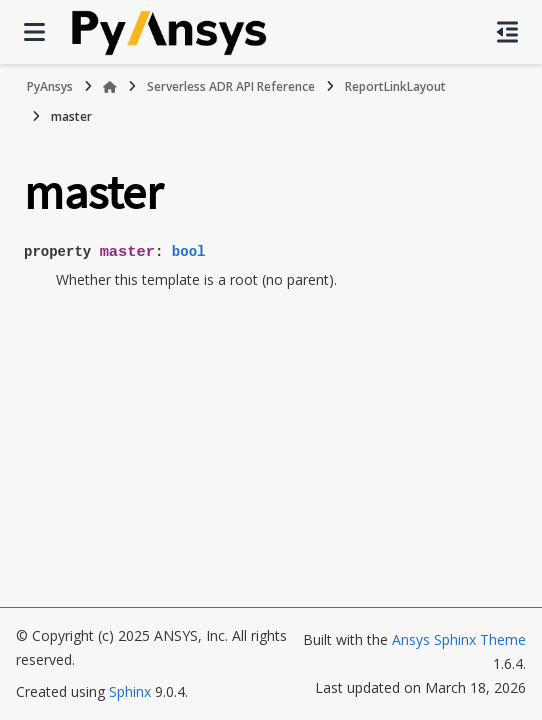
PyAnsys (50, 86)
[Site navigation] (34, 32)
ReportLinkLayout (395, 86)
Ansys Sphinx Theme (459, 639)
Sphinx (130, 691)
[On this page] (507, 32)
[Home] (110, 87)
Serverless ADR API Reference (231, 86)
